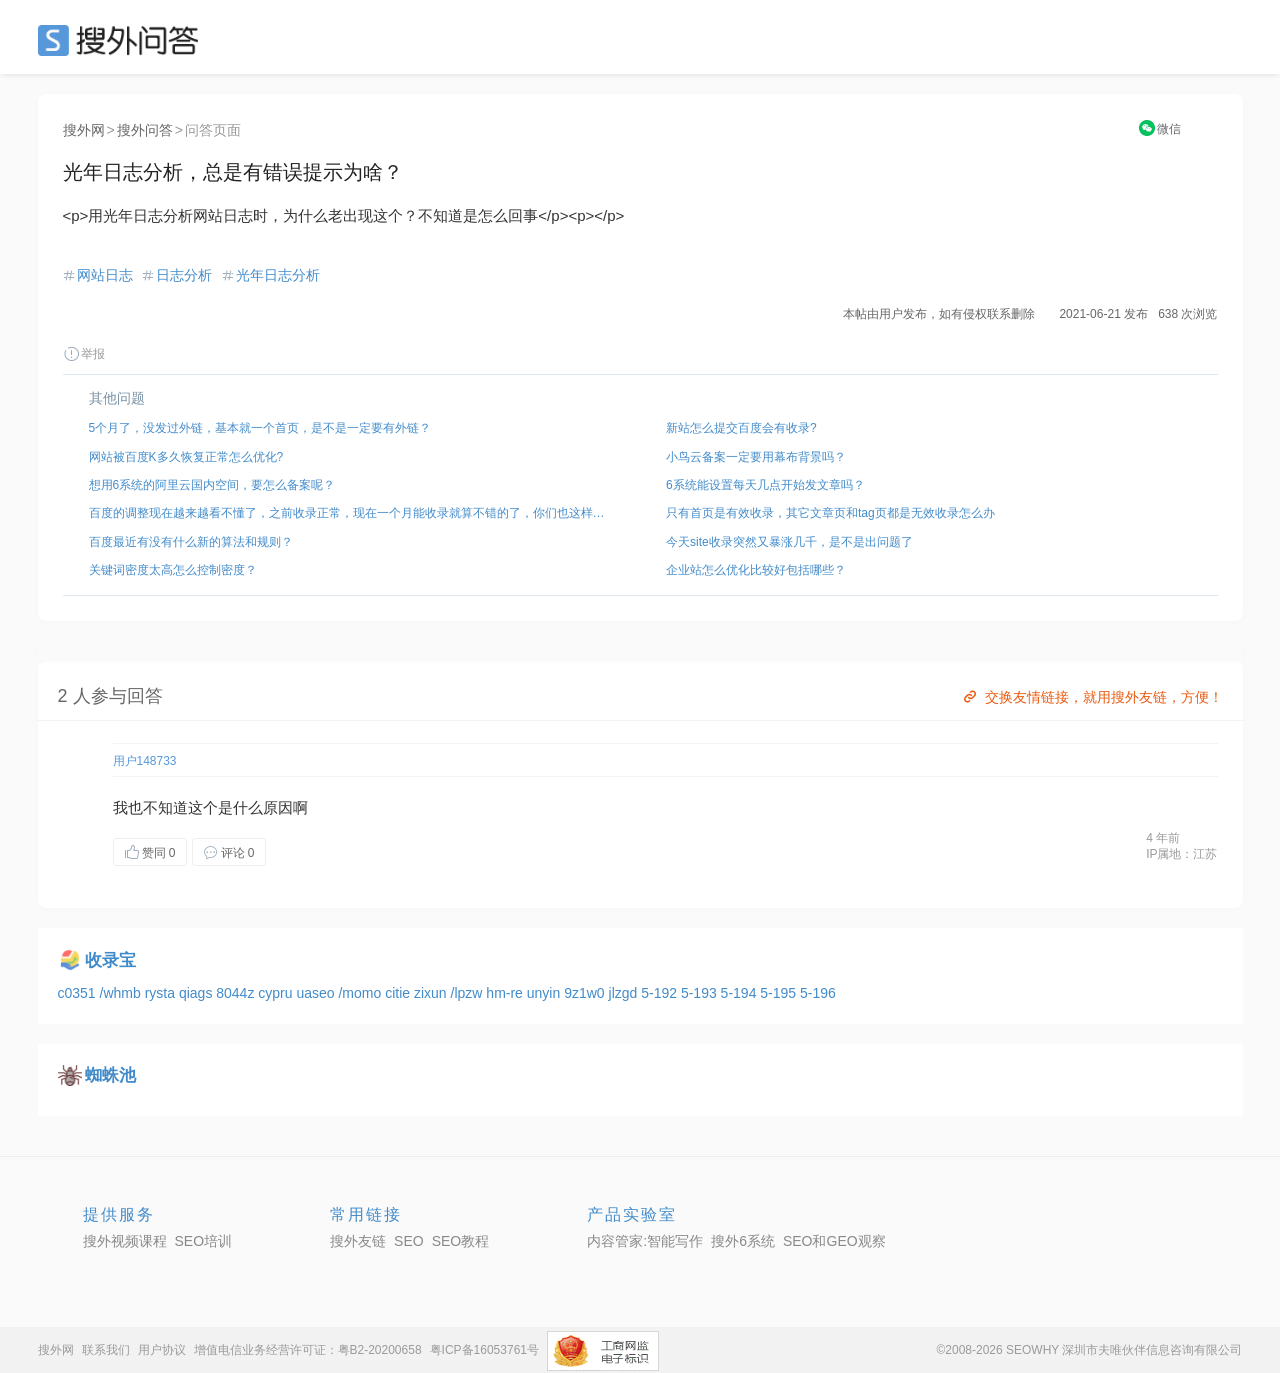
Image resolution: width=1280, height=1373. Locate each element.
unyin (545, 993)
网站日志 (105, 275)
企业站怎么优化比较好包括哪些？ (756, 570)
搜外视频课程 (125, 1241)
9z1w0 (586, 993)
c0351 (79, 993)
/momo (361, 993)
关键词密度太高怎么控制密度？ (173, 570)
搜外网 (84, 130)
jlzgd (625, 993)
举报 (84, 354)
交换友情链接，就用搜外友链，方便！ (1091, 697)
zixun (432, 993)
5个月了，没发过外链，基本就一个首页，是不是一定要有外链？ (260, 428)
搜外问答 (145, 130)
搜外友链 (358, 1241)
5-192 (661, 993)
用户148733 (145, 761)
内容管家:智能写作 (645, 1241)
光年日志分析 (278, 275)
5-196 (818, 993)
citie (399, 993)
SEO (123, 40)
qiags (197, 993)
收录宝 (110, 960)
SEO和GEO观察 (834, 1241)
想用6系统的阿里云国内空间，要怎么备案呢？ (212, 485)
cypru (277, 993)
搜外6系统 (743, 1241)
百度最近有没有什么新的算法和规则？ (191, 542)
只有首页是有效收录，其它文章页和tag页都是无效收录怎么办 (830, 513)
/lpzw (469, 993)
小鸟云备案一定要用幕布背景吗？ (756, 457)
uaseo (317, 993)
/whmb (122, 993)
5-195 (780, 993)
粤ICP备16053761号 (484, 1350)
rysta (162, 993)
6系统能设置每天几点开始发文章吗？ (765, 485)
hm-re (506, 993)
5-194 (741, 993)
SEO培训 (204, 1241)
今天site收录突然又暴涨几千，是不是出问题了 (789, 542)
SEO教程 (461, 1241)
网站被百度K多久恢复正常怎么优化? (186, 457)
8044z (237, 993)
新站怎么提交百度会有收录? (741, 428)
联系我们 (106, 1350)
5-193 (701, 993)
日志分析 (184, 275)
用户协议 (162, 1350)
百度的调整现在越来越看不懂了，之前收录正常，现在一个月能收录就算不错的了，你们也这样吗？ (352, 513)
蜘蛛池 (110, 1075)
